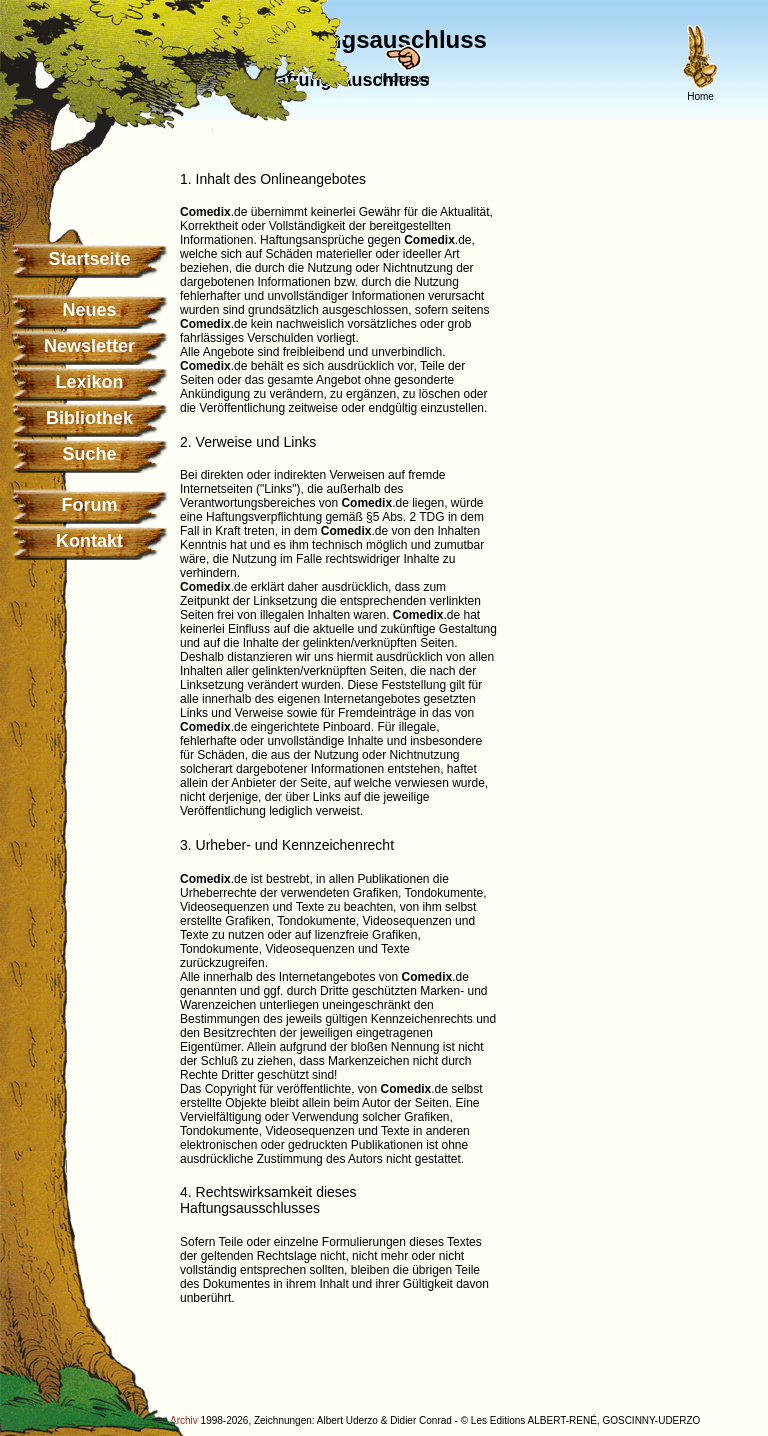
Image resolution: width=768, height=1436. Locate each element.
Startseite (89, 259)
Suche (89, 454)
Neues (89, 310)
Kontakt (89, 541)
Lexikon (89, 382)
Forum (90, 505)
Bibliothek (89, 418)
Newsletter (89, 346)
